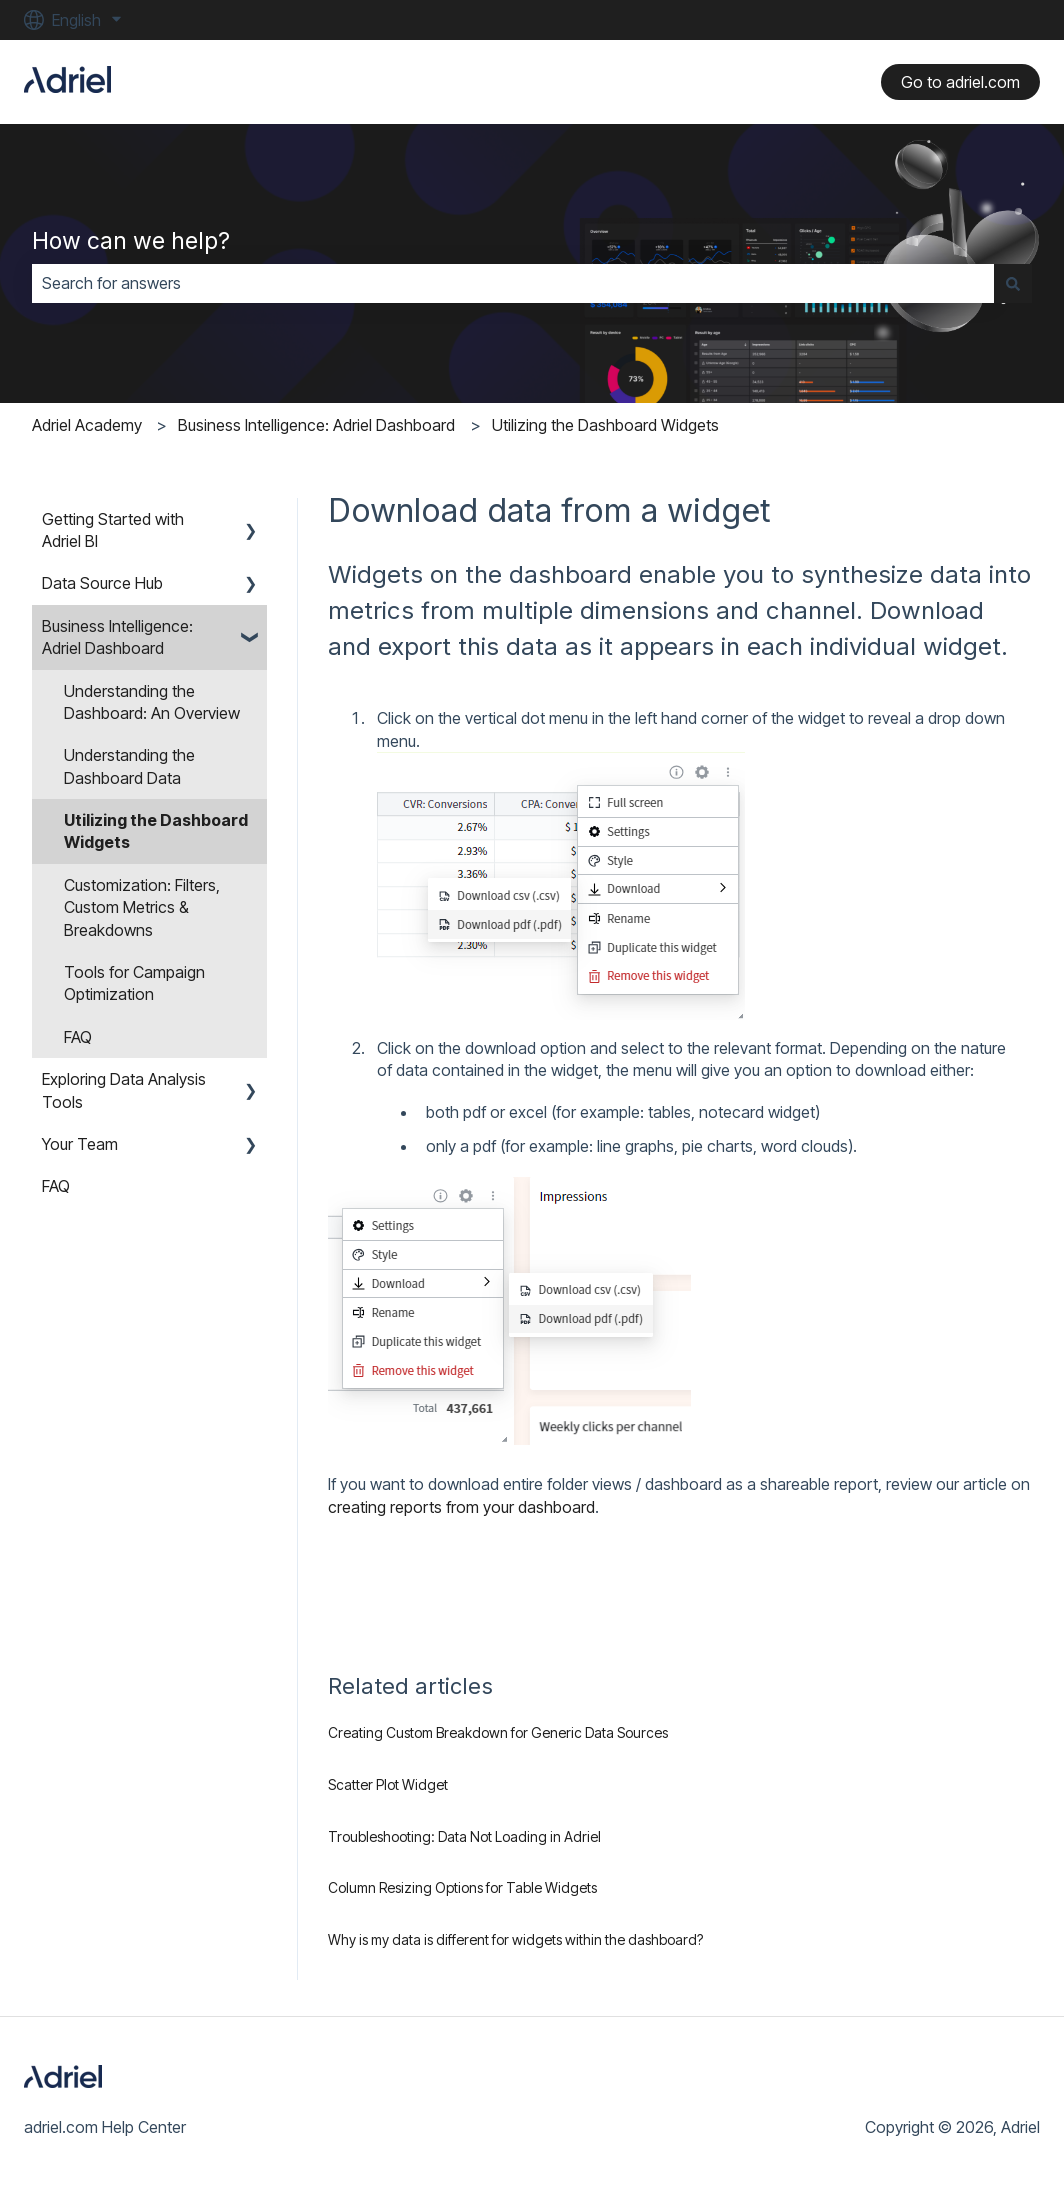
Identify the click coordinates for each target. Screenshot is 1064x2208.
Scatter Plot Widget (388, 1784)
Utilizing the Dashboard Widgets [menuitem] (156, 831)
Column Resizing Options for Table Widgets (462, 1887)
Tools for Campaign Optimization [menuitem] (134, 983)
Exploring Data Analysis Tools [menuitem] (124, 1090)
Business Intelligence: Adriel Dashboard (316, 425)
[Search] (1013, 283)
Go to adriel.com (960, 82)
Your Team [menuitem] (80, 1144)
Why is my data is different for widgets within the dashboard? (515, 1939)
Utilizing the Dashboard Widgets (605, 425)
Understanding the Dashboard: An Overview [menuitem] (152, 702)
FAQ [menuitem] (78, 1037)
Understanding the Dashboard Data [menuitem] (129, 766)
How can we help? (131, 241)
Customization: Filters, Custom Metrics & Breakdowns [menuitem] (142, 907)
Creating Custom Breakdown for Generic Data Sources (498, 1732)
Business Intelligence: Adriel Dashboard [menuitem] (117, 637)
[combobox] (513, 283)
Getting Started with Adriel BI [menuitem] (113, 530)
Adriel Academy (87, 425)
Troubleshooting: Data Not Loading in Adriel (464, 1836)
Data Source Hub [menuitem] (102, 583)
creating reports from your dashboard (461, 1507)
